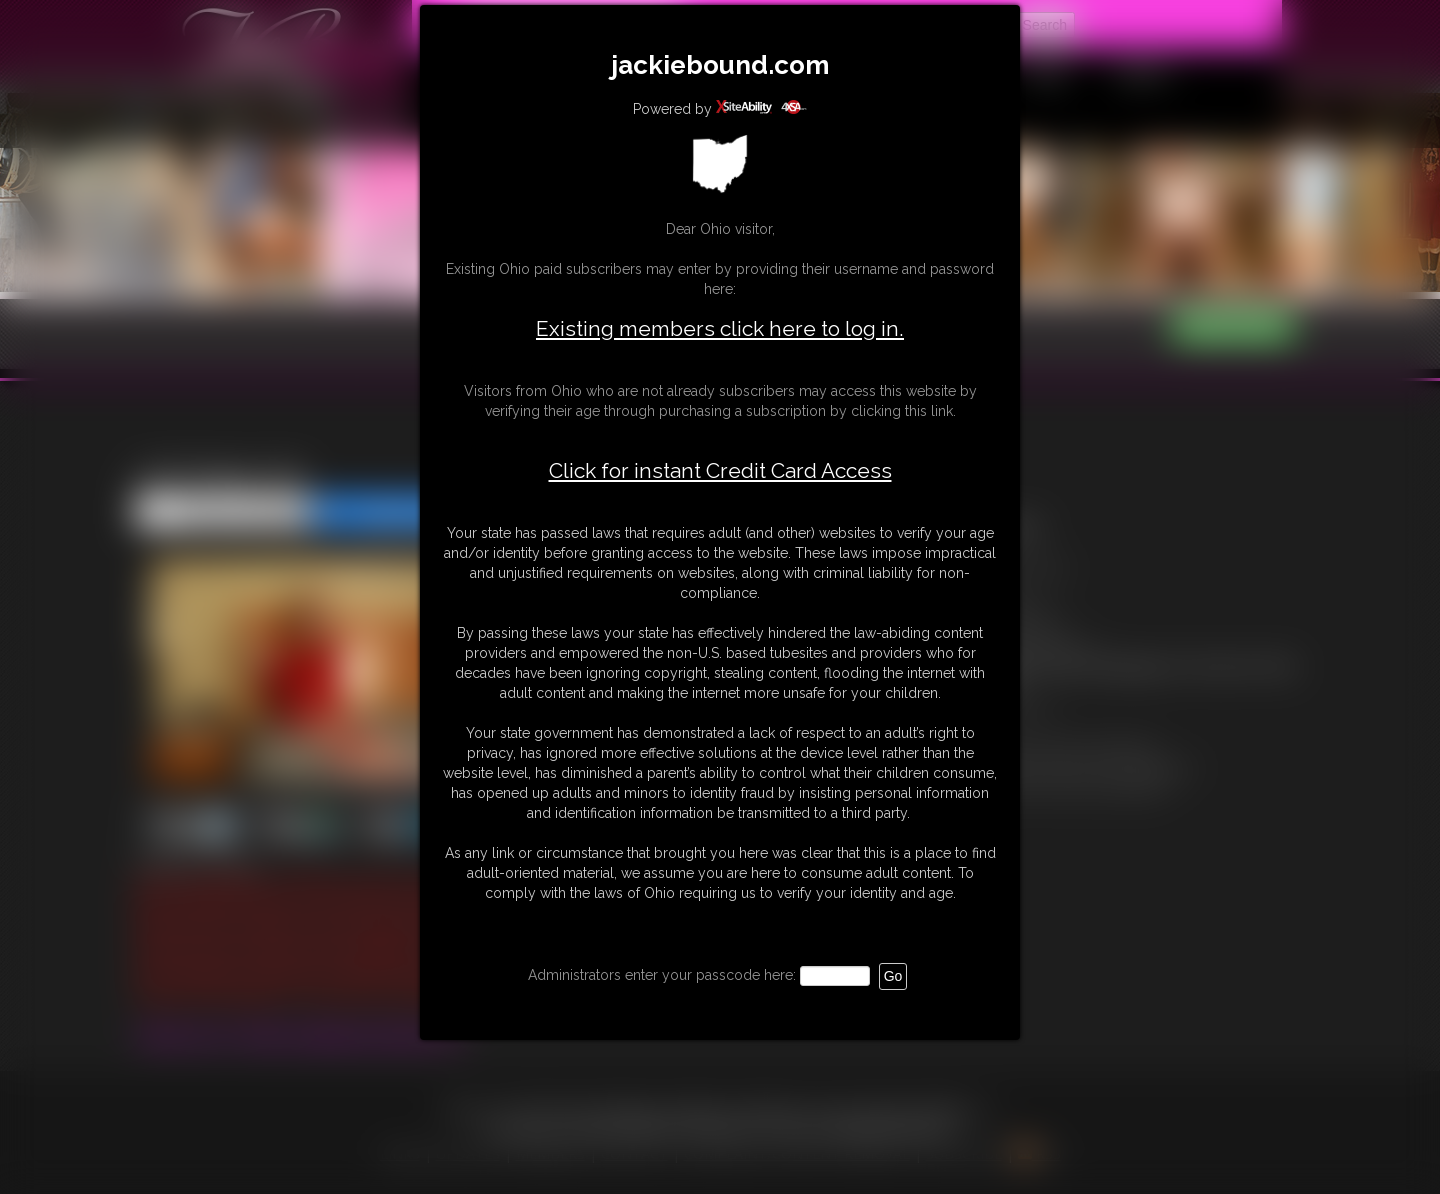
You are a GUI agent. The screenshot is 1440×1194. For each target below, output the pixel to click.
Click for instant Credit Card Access (720, 471)
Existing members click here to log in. (720, 328)
